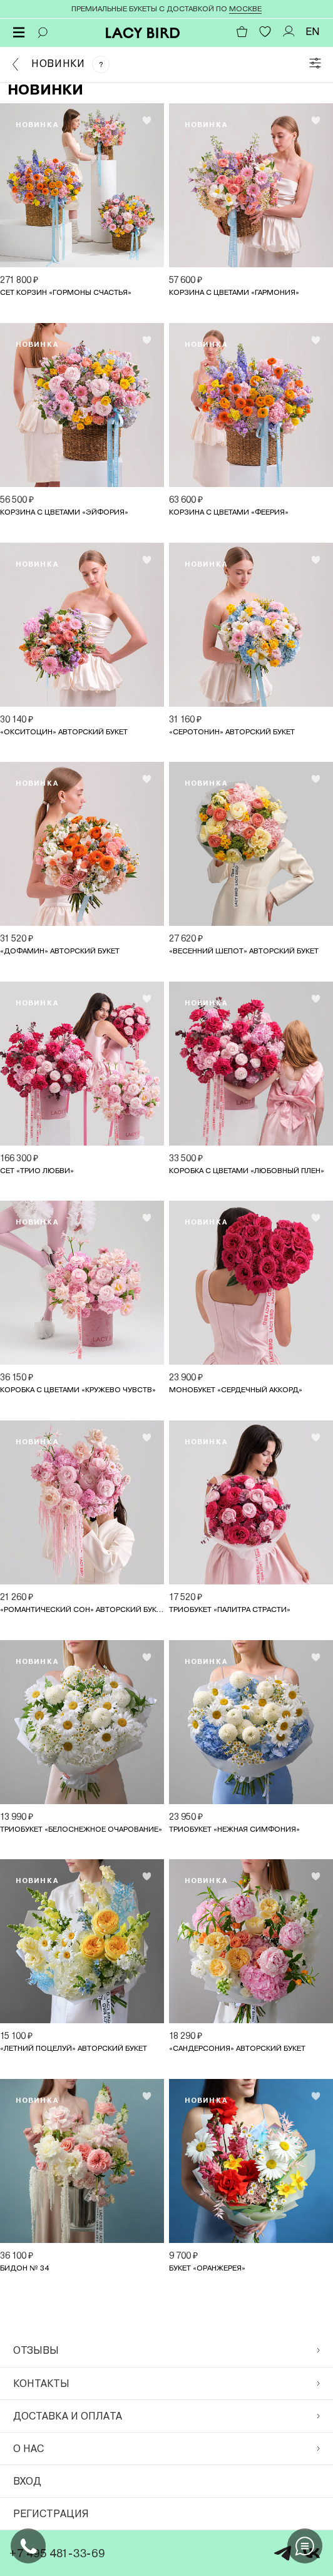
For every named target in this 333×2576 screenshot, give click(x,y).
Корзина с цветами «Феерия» (229, 512)
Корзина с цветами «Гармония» (234, 292)
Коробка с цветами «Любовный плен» (246, 1170)
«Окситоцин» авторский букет (64, 731)
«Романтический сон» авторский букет (82, 1609)
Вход (27, 2481)
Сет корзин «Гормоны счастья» (65, 292)
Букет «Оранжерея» (207, 2268)
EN (312, 32)
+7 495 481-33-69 (57, 2553)
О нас (166, 2449)
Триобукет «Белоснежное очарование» (81, 1829)
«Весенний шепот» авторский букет (244, 951)
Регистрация (51, 2514)
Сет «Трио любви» (37, 1170)
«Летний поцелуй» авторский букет (73, 2048)
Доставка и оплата (166, 2416)
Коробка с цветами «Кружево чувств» (78, 1389)
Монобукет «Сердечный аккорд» (235, 1389)
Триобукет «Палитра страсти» (229, 1609)
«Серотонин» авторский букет (232, 731)
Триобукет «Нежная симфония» (234, 1829)
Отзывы (166, 2350)
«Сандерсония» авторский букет (237, 2048)
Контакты (166, 2383)
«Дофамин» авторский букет (60, 951)
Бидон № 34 (24, 2268)
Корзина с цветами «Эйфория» (64, 512)
